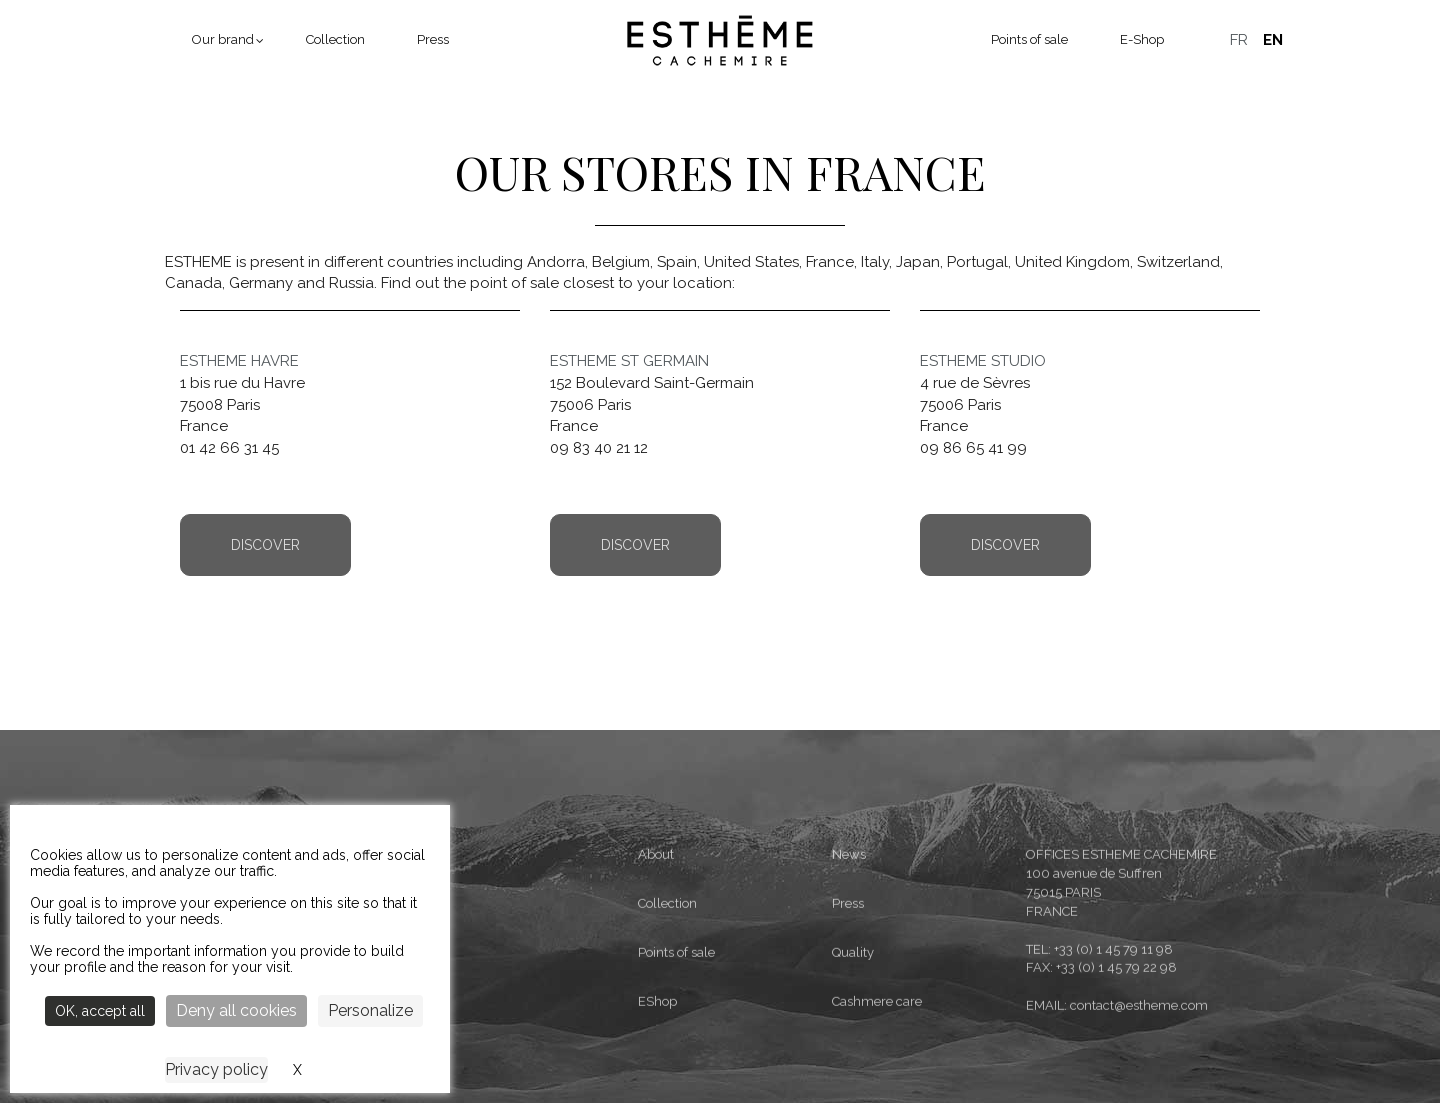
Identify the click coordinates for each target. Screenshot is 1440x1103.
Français (1239, 40)
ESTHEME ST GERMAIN (629, 361)
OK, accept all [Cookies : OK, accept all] (100, 1011)
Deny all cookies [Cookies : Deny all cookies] (236, 1010)
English (1273, 40)
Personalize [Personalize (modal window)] (370, 1010)
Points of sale (1029, 39)
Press (433, 39)
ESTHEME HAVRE (239, 361)
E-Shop (1142, 39)
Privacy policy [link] (216, 1069)
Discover (265, 545)
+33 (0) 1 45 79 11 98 (1113, 1039)
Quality (853, 1043)
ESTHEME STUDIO (983, 361)
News (849, 945)
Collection (335, 39)
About (656, 945)
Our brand (223, 39)
